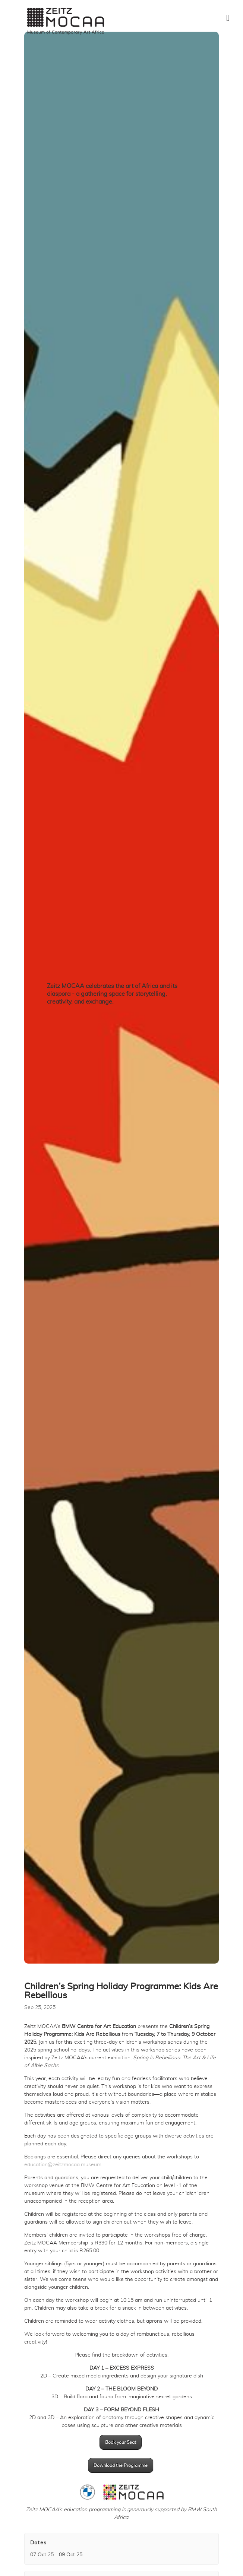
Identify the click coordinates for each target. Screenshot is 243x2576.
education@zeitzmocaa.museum (62, 2164)
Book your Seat (120, 2442)
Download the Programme (121, 2465)
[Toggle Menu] (228, 18)
